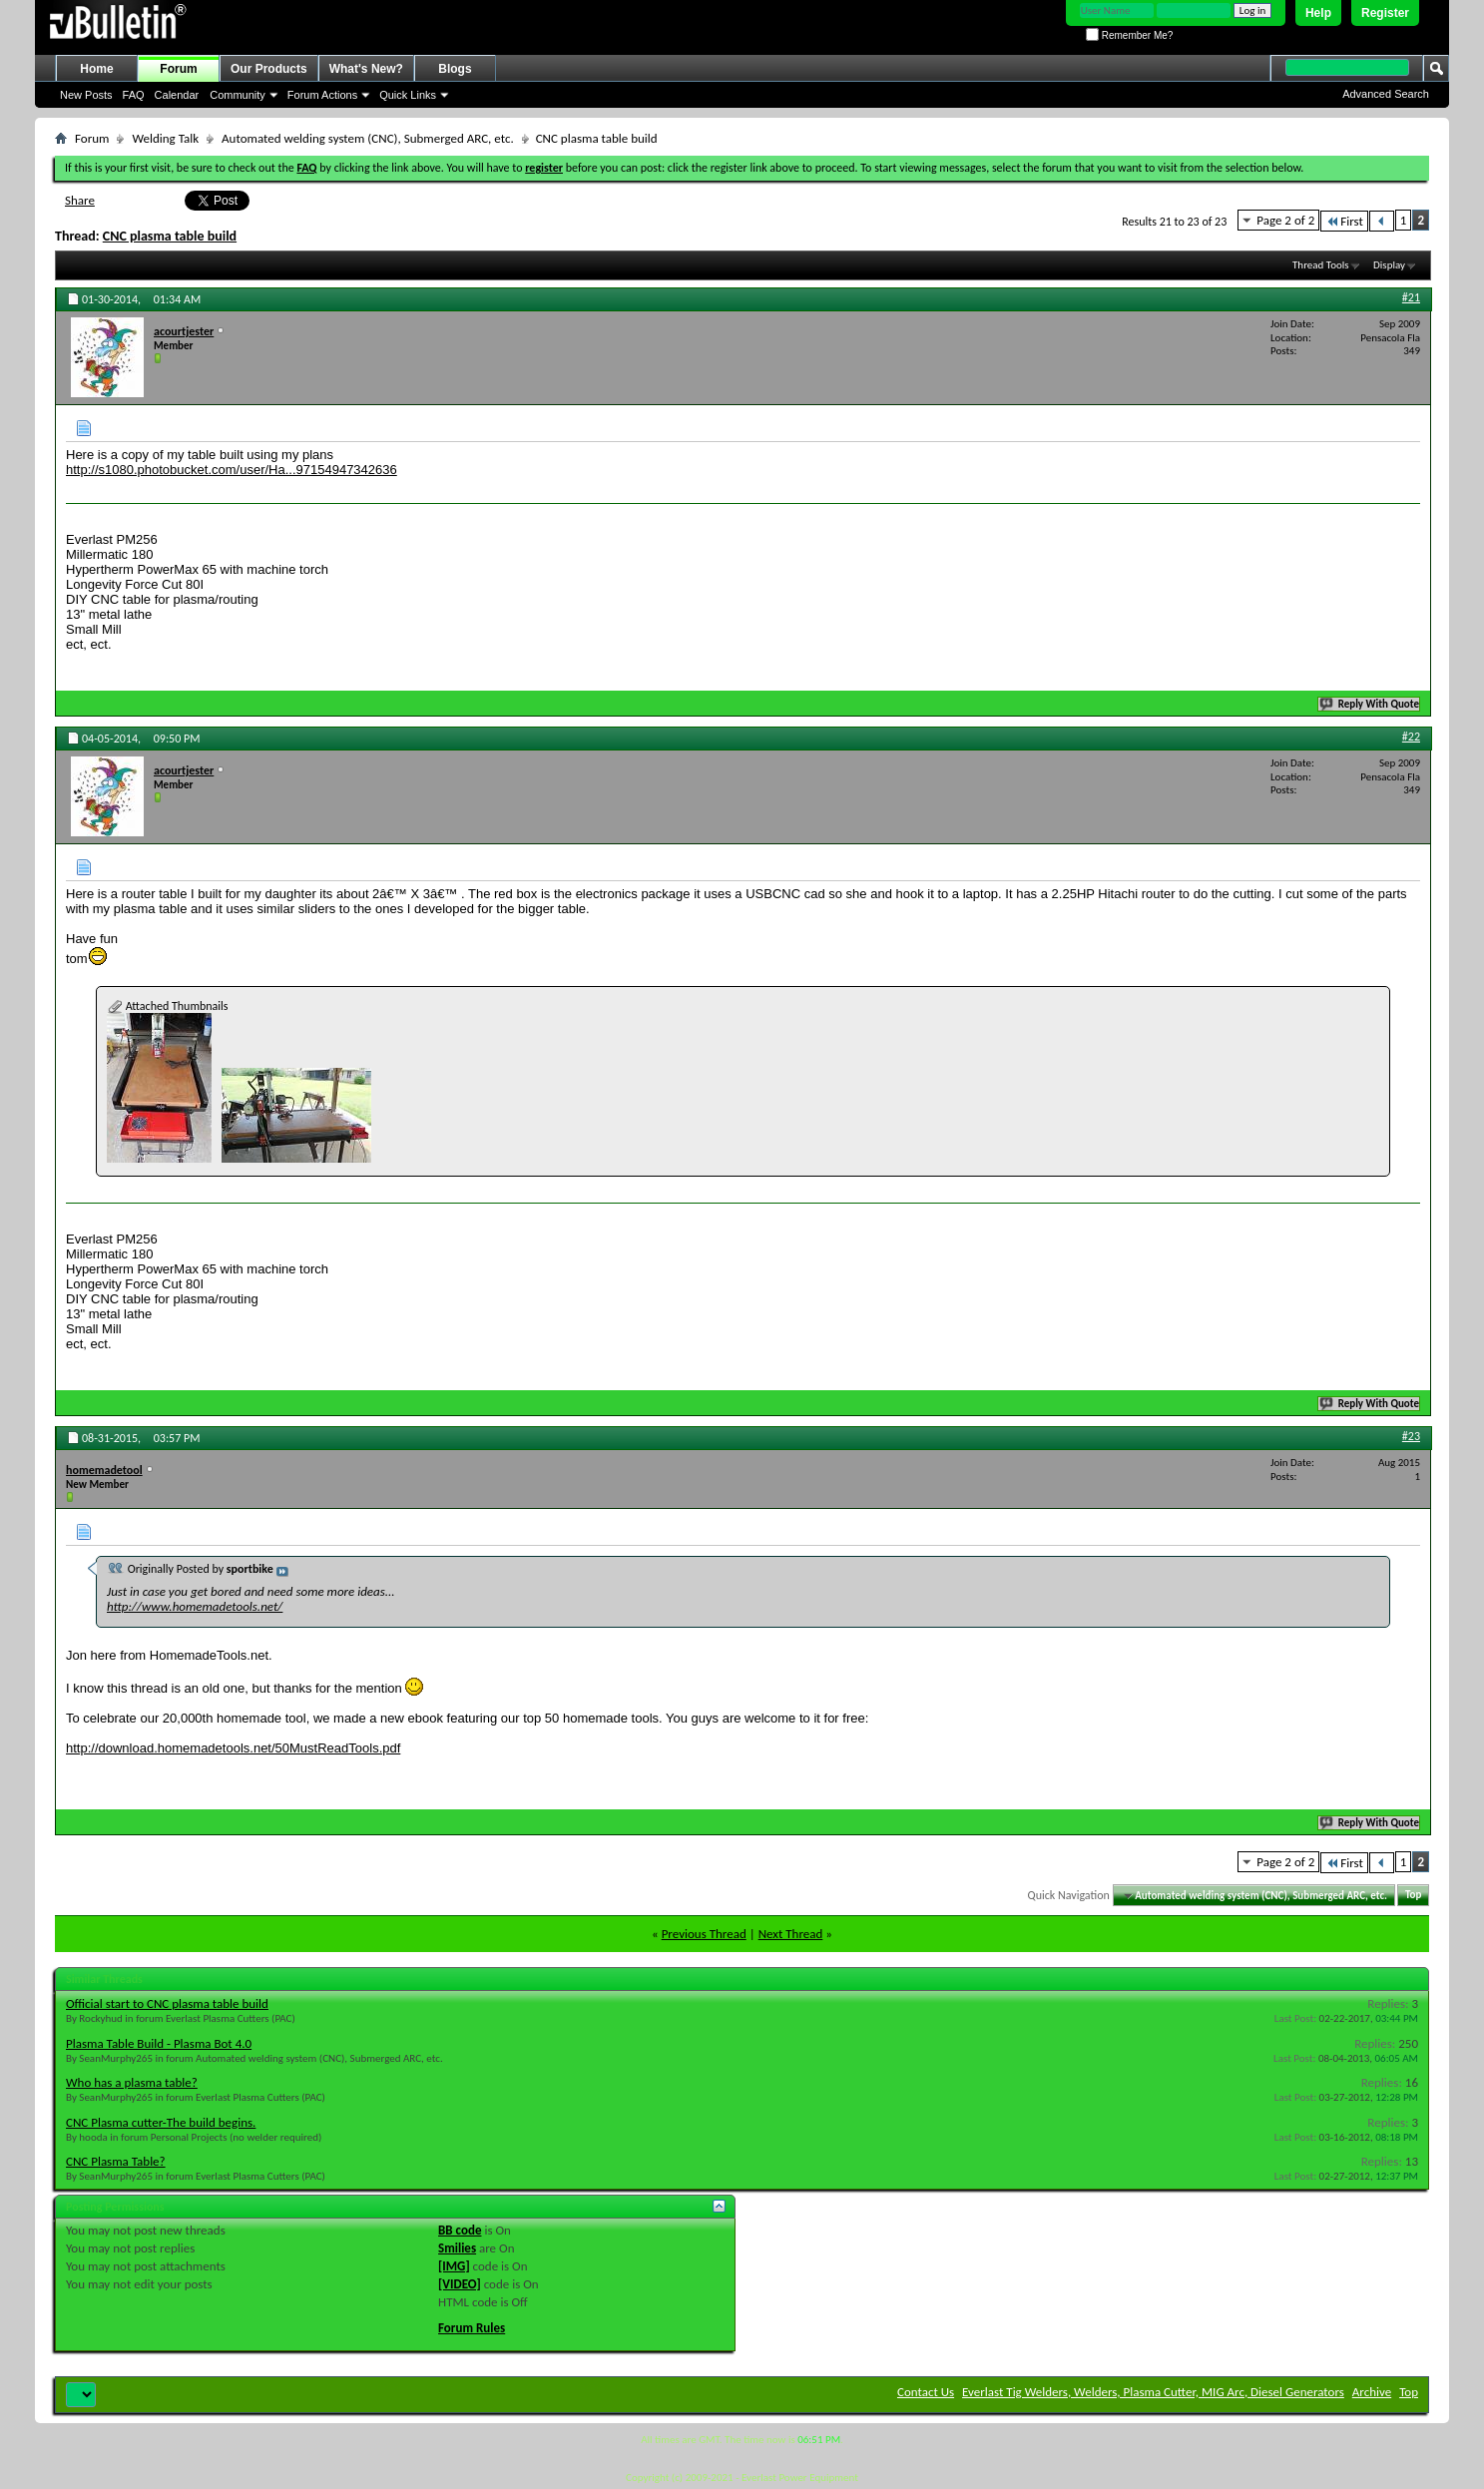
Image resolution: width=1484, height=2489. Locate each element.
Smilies (457, 2247)
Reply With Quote (1370, 704)
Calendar (177, 95)
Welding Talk (165, 138)
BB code (459, 2230)
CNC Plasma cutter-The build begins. (160, 2122)
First (1344, 221)
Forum (178, 69)
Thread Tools (1320, 264)
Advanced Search (1385, 94)
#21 (1411, 297)
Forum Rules (471, 2327)
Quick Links (407, 95)
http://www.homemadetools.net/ (194, 1606)
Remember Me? (1129, 35)
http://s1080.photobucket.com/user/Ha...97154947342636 (231, 469)
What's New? (366, 69)
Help (1318, 13)
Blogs (454, 69)
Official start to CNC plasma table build (167, 2003)
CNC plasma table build (170, 236)
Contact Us (925, 2391)
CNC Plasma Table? (116, 2161)
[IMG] (454, 2265)
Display (1389, 264)
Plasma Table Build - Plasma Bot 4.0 (158, 2043)
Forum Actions (322, 95)
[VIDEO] (459, 2283)
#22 (1411, 737)
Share (80, 200)
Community (237, 95)
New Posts (86, 95)
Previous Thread (704, 1933)
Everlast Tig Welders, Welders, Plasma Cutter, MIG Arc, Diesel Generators (1153, 2391)
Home (96, 69)
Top (1413, 1895)
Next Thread (790, 1933)
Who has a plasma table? (132, 2082)
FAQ (134, 95)
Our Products (269, 69)
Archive (1371, 2391)
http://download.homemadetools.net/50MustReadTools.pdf (233, 1748)
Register (1385, 13)
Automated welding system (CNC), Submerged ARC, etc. (368, 138)
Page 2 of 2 (1285, 220)
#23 (1411, 1436)
